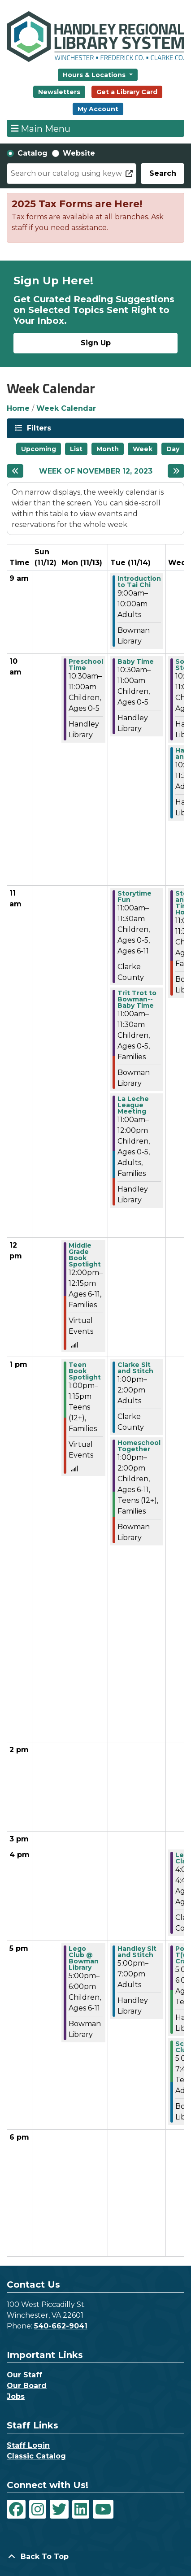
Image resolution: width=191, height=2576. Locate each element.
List (76, 449)
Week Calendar (66, 408)
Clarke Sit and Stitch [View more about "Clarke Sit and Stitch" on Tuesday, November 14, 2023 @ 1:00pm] (135, 1368)
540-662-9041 (60, 2326)
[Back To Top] (95, 2557)
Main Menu (41, 128)
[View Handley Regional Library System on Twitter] (59, 2509)
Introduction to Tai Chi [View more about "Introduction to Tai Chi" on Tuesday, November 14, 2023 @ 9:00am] (139, 581)
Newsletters (59, 92)
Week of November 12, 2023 (95, 471)
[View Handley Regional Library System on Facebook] (16, 2509)
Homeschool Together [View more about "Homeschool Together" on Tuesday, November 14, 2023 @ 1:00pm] (139, 1446)
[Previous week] (15, 471)
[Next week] (176, 471)
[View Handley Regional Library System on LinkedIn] (80, 2509)
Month (107, 449)
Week (142, 449)
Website (79, 153)
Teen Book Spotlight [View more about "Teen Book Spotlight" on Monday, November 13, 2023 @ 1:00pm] (85, 1371)
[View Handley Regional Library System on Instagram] (37, 2509)
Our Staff (24, 2375)
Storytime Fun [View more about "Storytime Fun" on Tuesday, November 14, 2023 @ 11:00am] (134, 896)
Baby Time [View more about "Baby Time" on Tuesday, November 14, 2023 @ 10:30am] (135, 661)
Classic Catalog (36, 2456)
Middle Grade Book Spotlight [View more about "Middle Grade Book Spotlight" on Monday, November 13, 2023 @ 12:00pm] (85, 1254)
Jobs (16, 2396)
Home (18, 408)
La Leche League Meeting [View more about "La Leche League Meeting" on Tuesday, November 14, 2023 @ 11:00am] (133, 1105)
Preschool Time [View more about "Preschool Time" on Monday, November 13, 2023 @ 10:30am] (86, 664)
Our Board (27, 2385)
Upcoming (38, 449)
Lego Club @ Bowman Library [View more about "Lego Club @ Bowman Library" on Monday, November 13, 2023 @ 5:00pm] (84, 1958)
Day (172, 449)
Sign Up (96, 343)
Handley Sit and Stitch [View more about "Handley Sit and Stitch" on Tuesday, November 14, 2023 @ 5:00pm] (136, 1951)
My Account (98, 109)
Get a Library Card (126, 92)
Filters (38, 427)
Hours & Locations (95, 75)
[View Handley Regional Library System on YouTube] (103, 2509)
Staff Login (28, 2445)
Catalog (32, 153)
